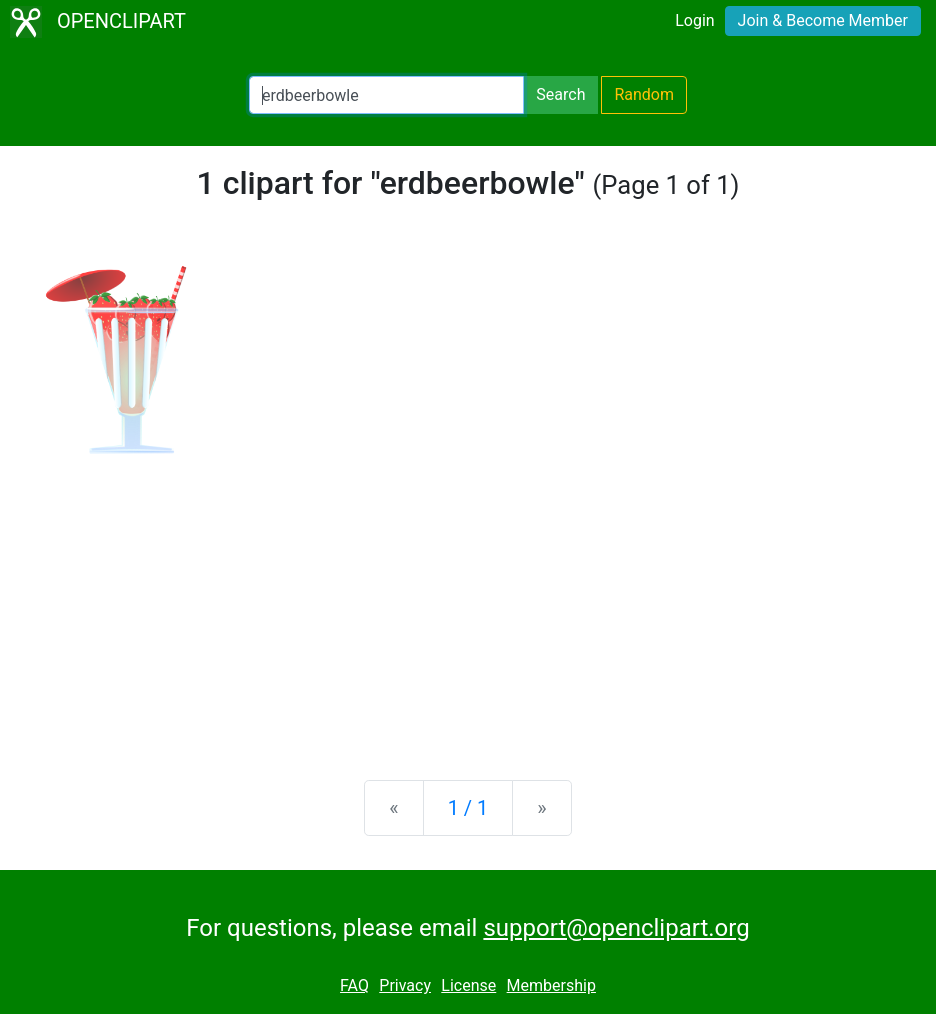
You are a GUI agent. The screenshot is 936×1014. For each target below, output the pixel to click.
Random (644, 94)
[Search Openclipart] (386, 95)
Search (560, 94)
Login (694, 20)
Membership (551, 985)
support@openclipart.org (616, 928)
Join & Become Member (823, 20)
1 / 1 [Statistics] (468, 808)
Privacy (405, 985)
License (468, 985)
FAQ (354, 985)
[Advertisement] (468, 608)
